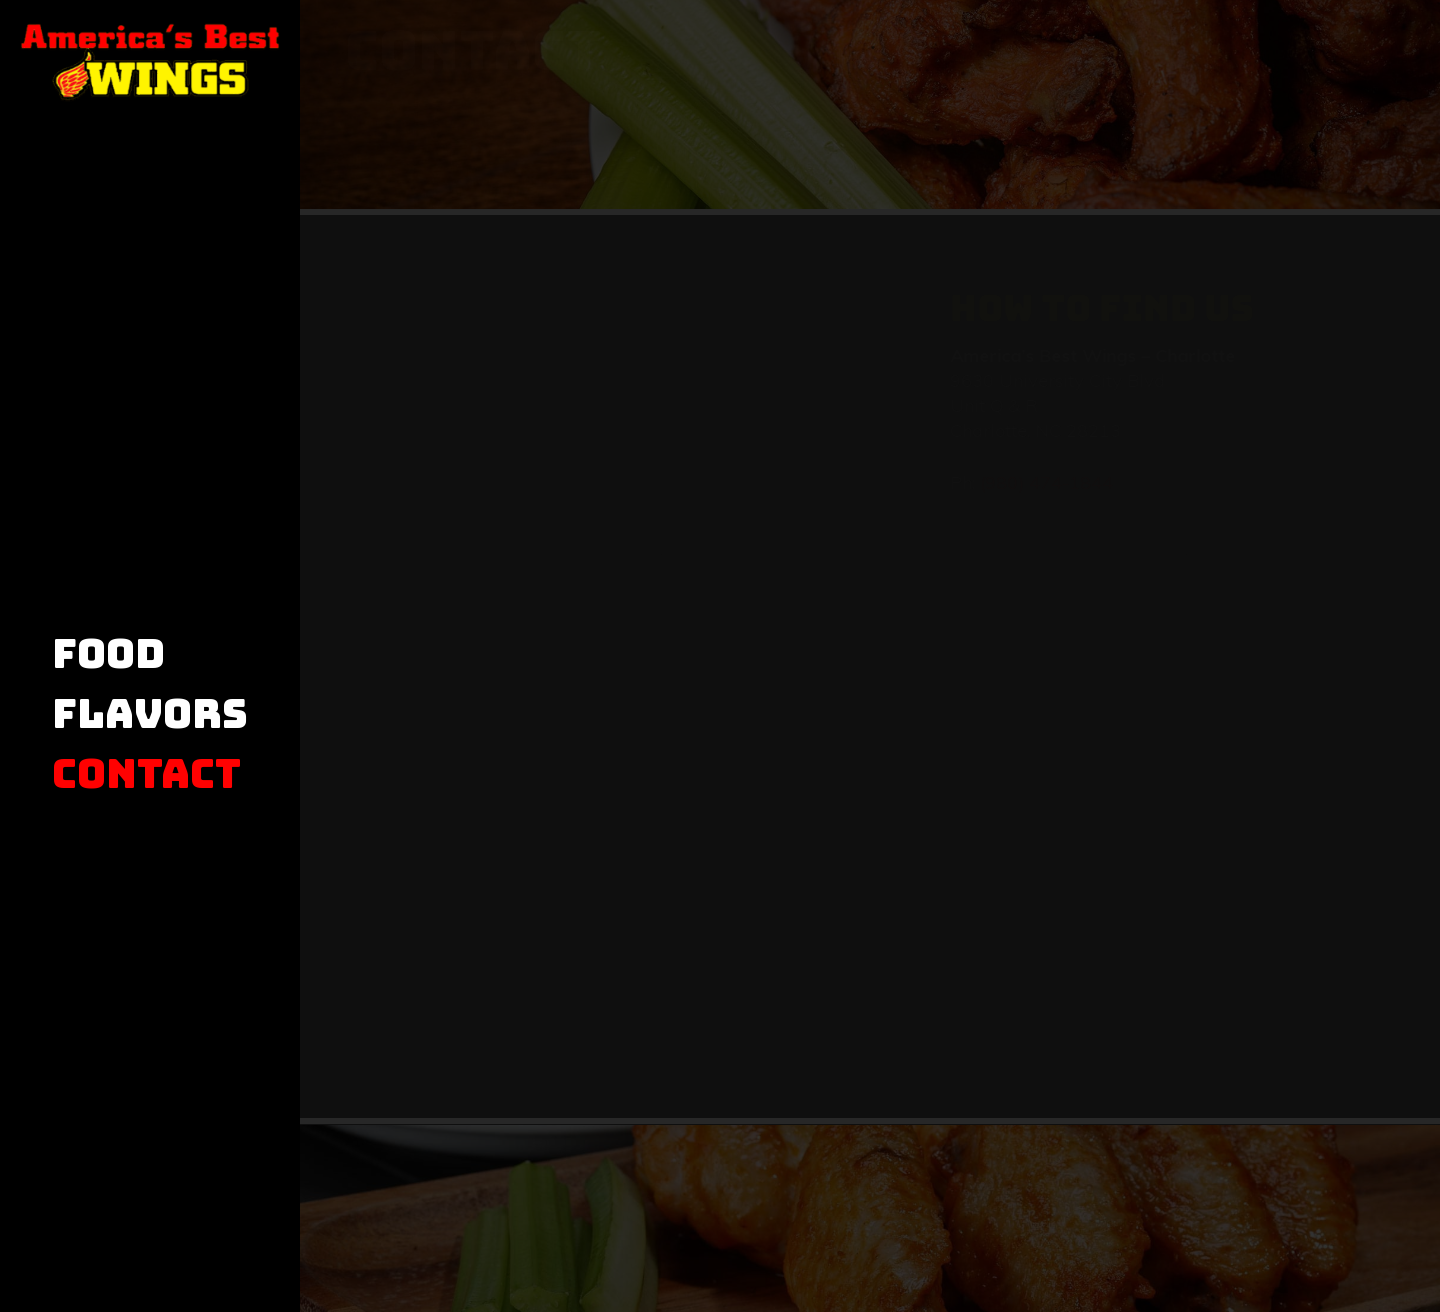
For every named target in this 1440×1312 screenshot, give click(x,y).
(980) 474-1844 (993, 482)
